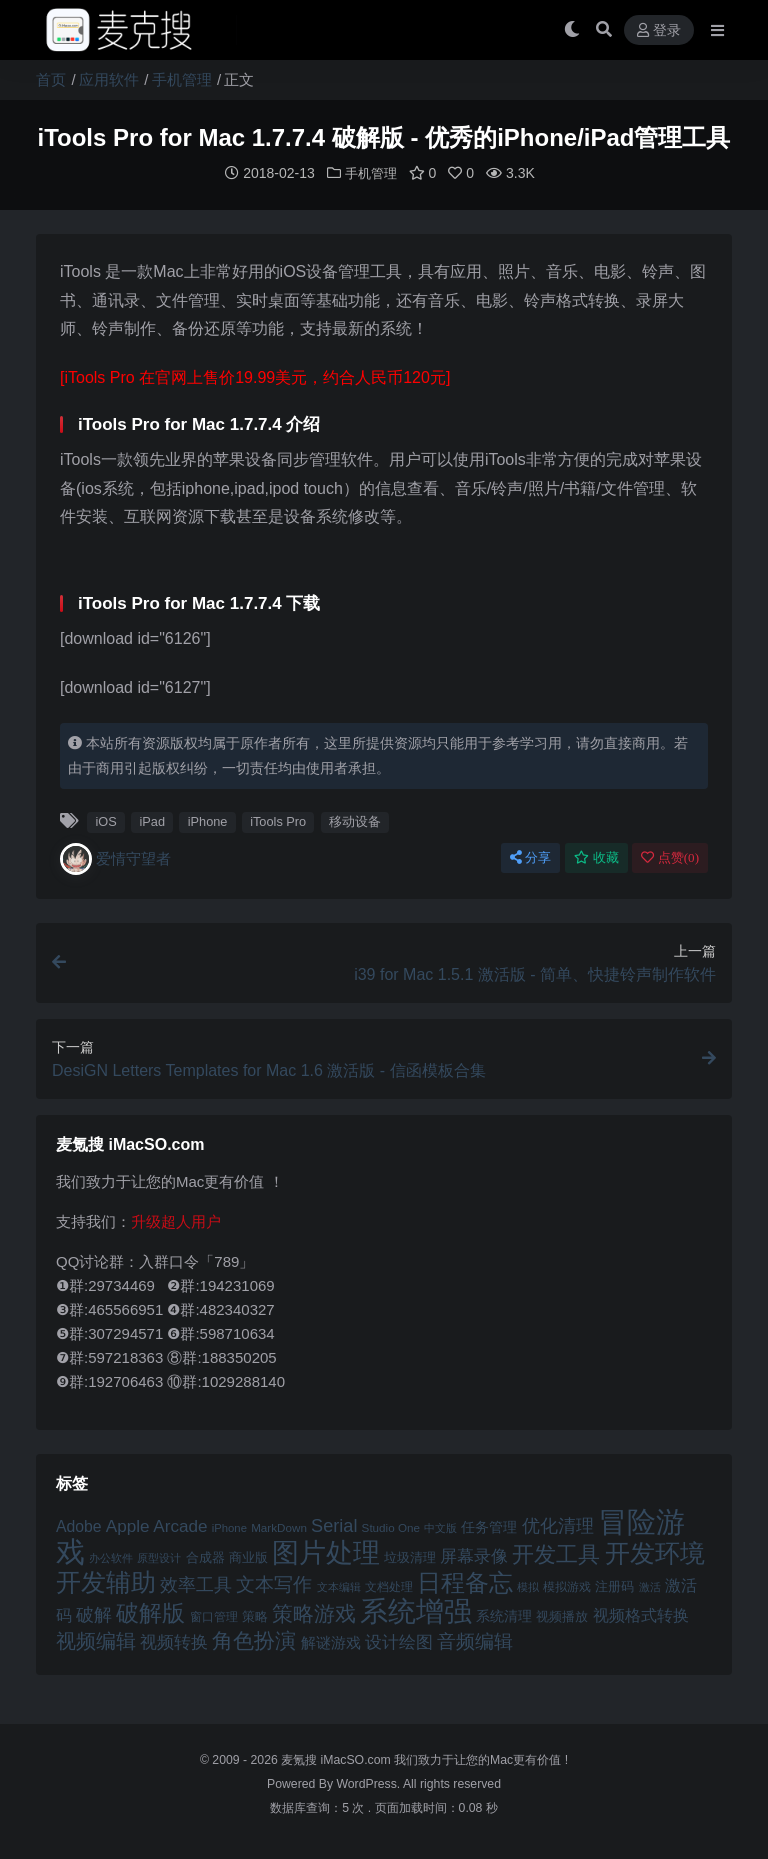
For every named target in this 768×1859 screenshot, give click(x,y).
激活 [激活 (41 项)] (650, 1586)
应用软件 (109, 79)
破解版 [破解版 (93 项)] (150, 1612)
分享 (530, 856)
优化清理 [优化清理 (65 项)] (558, 1525)
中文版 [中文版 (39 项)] (440, 1527)
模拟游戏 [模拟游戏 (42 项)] (567, 1585)
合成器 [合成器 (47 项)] (205, 1556)
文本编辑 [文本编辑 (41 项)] (339, 1586)
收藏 (596, 856)
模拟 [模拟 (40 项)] (528, 1586)
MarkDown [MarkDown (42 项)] (279, 1526)
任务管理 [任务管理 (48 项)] (489, 1526)
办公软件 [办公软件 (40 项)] (111, 1557)
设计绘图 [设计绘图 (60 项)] (399, 1641)
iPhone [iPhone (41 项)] (229, 1527)
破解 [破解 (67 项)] (94, 1613)
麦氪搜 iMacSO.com (337, 1759)
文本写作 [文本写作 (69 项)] (274, 1583)
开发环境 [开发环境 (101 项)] (655, 1552)
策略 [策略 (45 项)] (255, 1616)
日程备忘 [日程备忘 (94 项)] (465, 1582)
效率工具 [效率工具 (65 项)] (196, 1584)
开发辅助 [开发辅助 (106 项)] (106, 1581)
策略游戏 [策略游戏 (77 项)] (314, 1612)
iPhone (208, 820)
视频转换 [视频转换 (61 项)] (174, 1641)
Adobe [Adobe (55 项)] (79, 1525)
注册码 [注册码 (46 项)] (614, 1585)
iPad (152, 820)
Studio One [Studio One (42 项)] (391, 1526)
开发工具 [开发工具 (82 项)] (556, 1554)
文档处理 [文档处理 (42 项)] (389, 1585)
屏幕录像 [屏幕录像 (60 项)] (474, 1555)
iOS (105, 820)
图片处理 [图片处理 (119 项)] (326, 1552)
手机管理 (182, 79)
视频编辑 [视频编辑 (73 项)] (96, 1640)
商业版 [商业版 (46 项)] (248, 1556)
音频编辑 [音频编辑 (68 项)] (475, 1640)
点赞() (670, 856)
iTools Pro (278, 820)
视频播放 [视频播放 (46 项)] (562, 1615)
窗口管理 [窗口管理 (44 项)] (214, 1616)
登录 (659, 30)
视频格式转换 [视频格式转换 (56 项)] (641, 1614)
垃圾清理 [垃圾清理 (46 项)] (410, 1556)
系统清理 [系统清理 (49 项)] (504, 1615)
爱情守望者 (115, 858)
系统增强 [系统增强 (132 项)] (416, 1610)
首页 (51, 79)
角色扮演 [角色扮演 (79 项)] (254, 1639)
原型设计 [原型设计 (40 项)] (159, 1557)
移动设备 (355, 820)
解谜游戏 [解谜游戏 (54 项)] (331, 1641)
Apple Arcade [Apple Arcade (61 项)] (157, 1525)
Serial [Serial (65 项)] (334, 1525)
